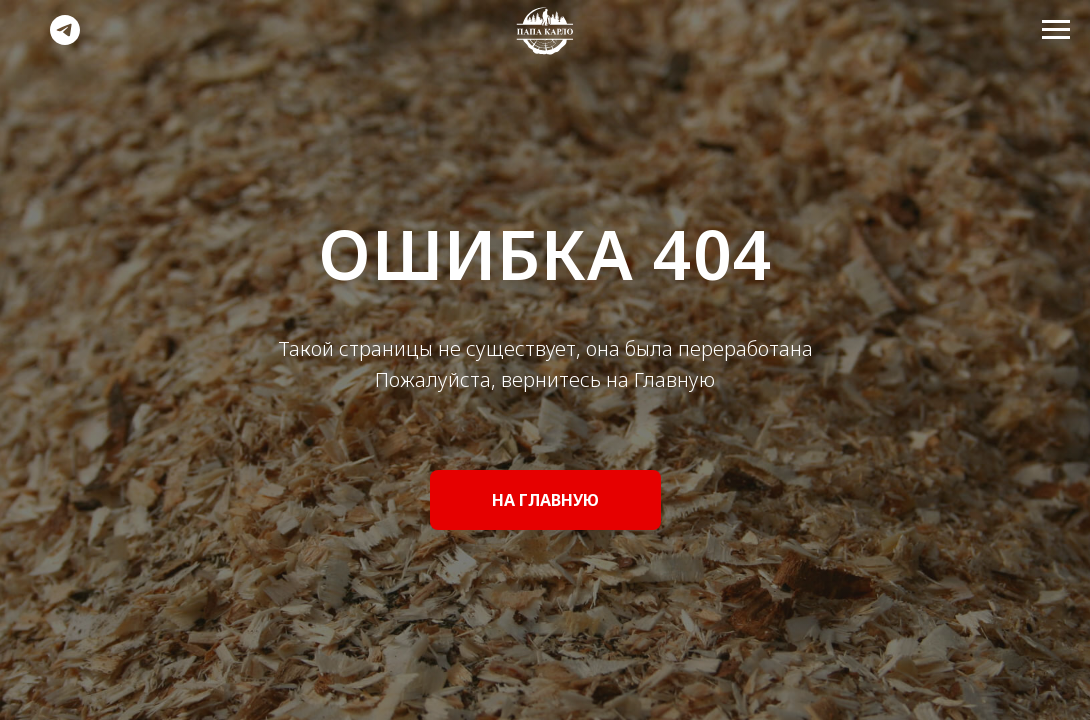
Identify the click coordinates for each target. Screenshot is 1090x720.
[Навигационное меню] (1056, 30)
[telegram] (65, 39)
